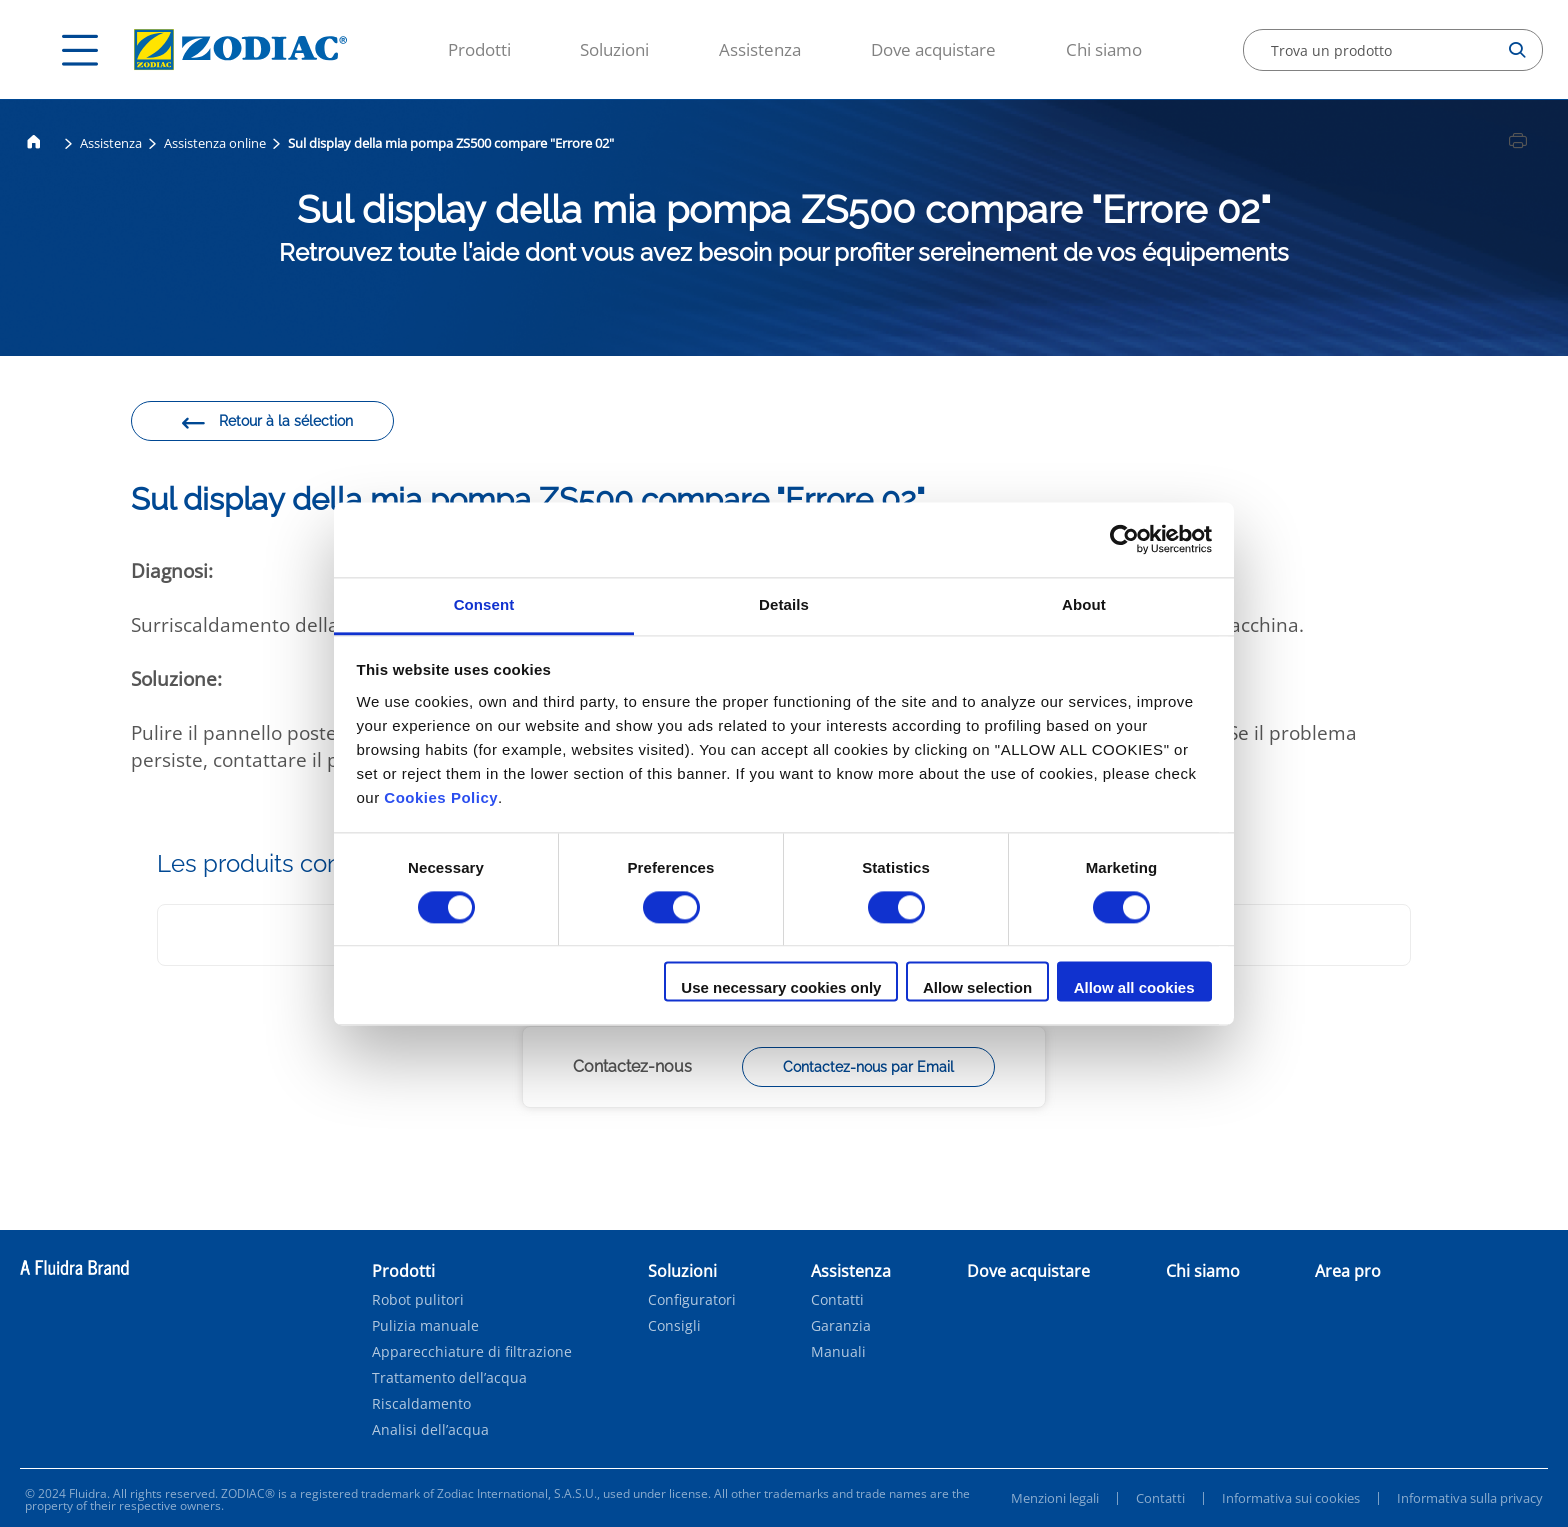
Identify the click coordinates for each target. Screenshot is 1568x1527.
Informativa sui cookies (1291, 1498)
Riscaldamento (421, 1404)
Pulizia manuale (425, 1326)
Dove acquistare (933, 49)
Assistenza (760, 49)
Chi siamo (1104, 49)
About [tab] (1084, 604)
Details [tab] (784, 604)
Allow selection (977, 988)
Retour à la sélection (266, 424)
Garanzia (841, 1326)
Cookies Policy (441, 797)
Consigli (674, 1326)
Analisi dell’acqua (430, 1430)
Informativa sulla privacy (1470, 1498)
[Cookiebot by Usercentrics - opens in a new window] (1124, 539)
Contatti (837, 1300)
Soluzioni (614, 49)
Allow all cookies (1134, 988)
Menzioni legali (1055, 1498)
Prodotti (479, 49)
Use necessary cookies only (781, 988)
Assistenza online (215, 143)
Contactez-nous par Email (868, 1067)
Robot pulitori (418, 1300)
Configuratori (692, 1300)
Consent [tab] (484, 604)
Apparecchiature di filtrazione (472, 1352)
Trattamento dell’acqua (449, 1378)
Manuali (838, 1352)
